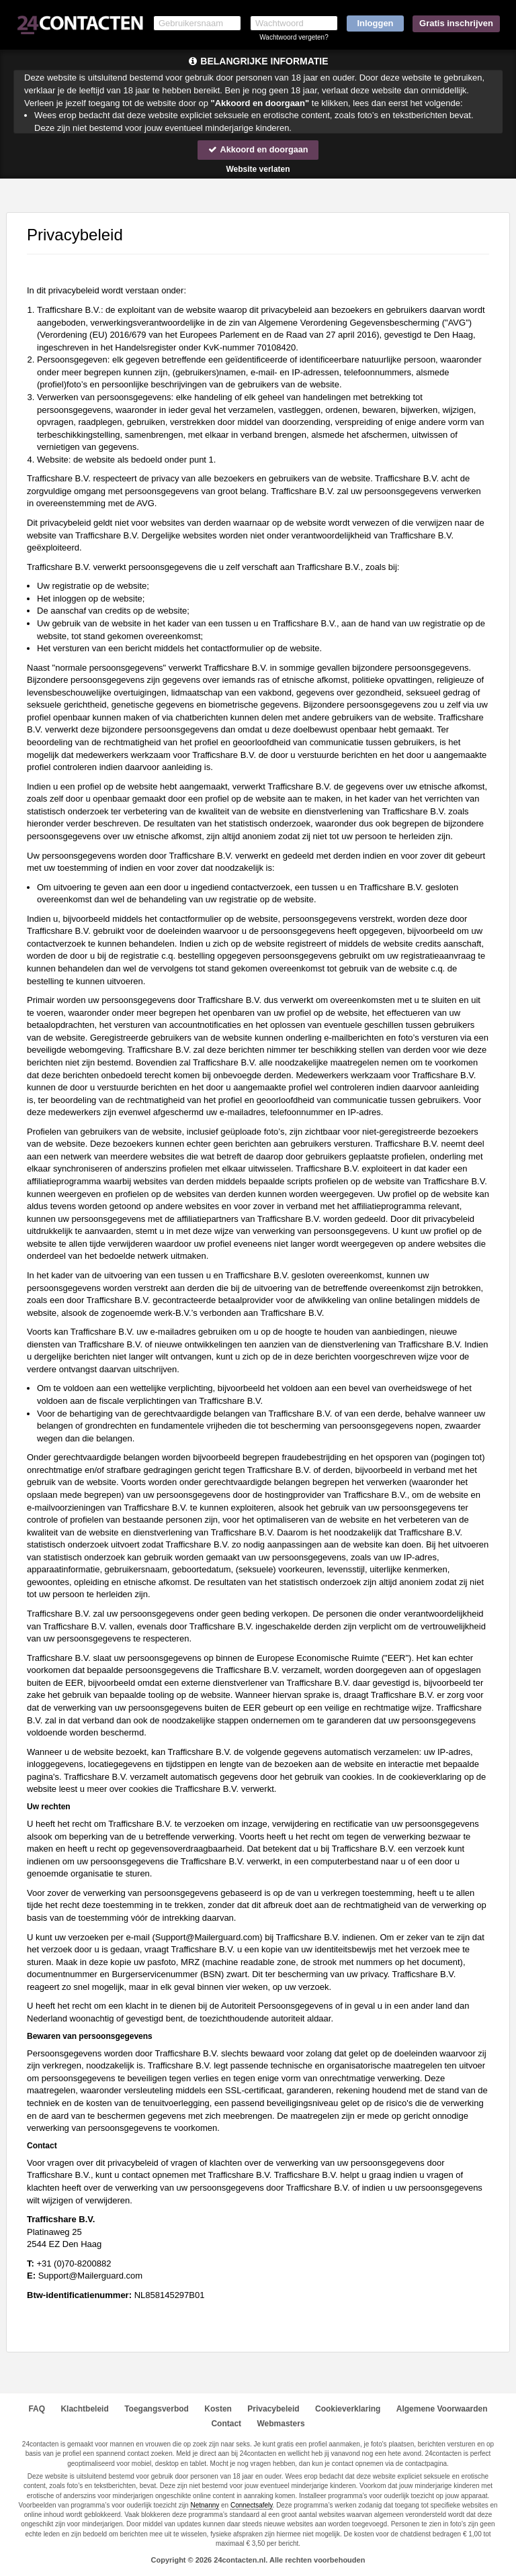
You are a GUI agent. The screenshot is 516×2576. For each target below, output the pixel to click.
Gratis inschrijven (456, 23)
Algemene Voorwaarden (442, 2409)
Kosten (218, 2409)
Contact (226, 2423)
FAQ (36, 2409)
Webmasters (280, 2423)
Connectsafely (251, 2505)
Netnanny (204, 2505)
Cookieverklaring (347, 2409)
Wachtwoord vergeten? (293, 37)
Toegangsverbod (156, 2409)
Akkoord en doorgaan (258, 149)
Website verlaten (258, 169)
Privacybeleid (273, 2409)
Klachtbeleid (84, 2409)
